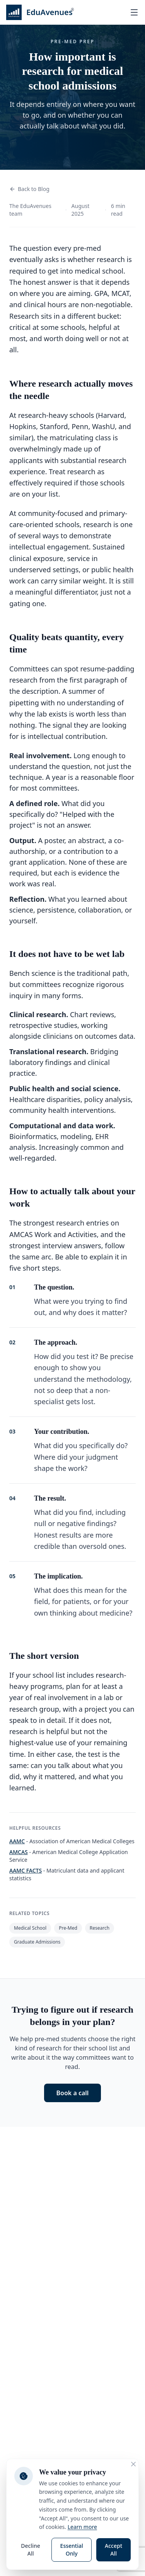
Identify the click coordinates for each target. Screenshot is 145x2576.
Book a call (72, 2093)
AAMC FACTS (25, 1870)
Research (99, 1928)
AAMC (17, 1841)
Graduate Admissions (37, 1942)
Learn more (82, 2526)
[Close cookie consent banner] (133, 2464)
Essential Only (71, 2549)
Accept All (113, 2549)
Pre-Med (68, 1928)
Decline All (30, 2549)
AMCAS (18, 1852)
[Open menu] (134, 12)
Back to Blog (29, 189)
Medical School (30, 1928)
